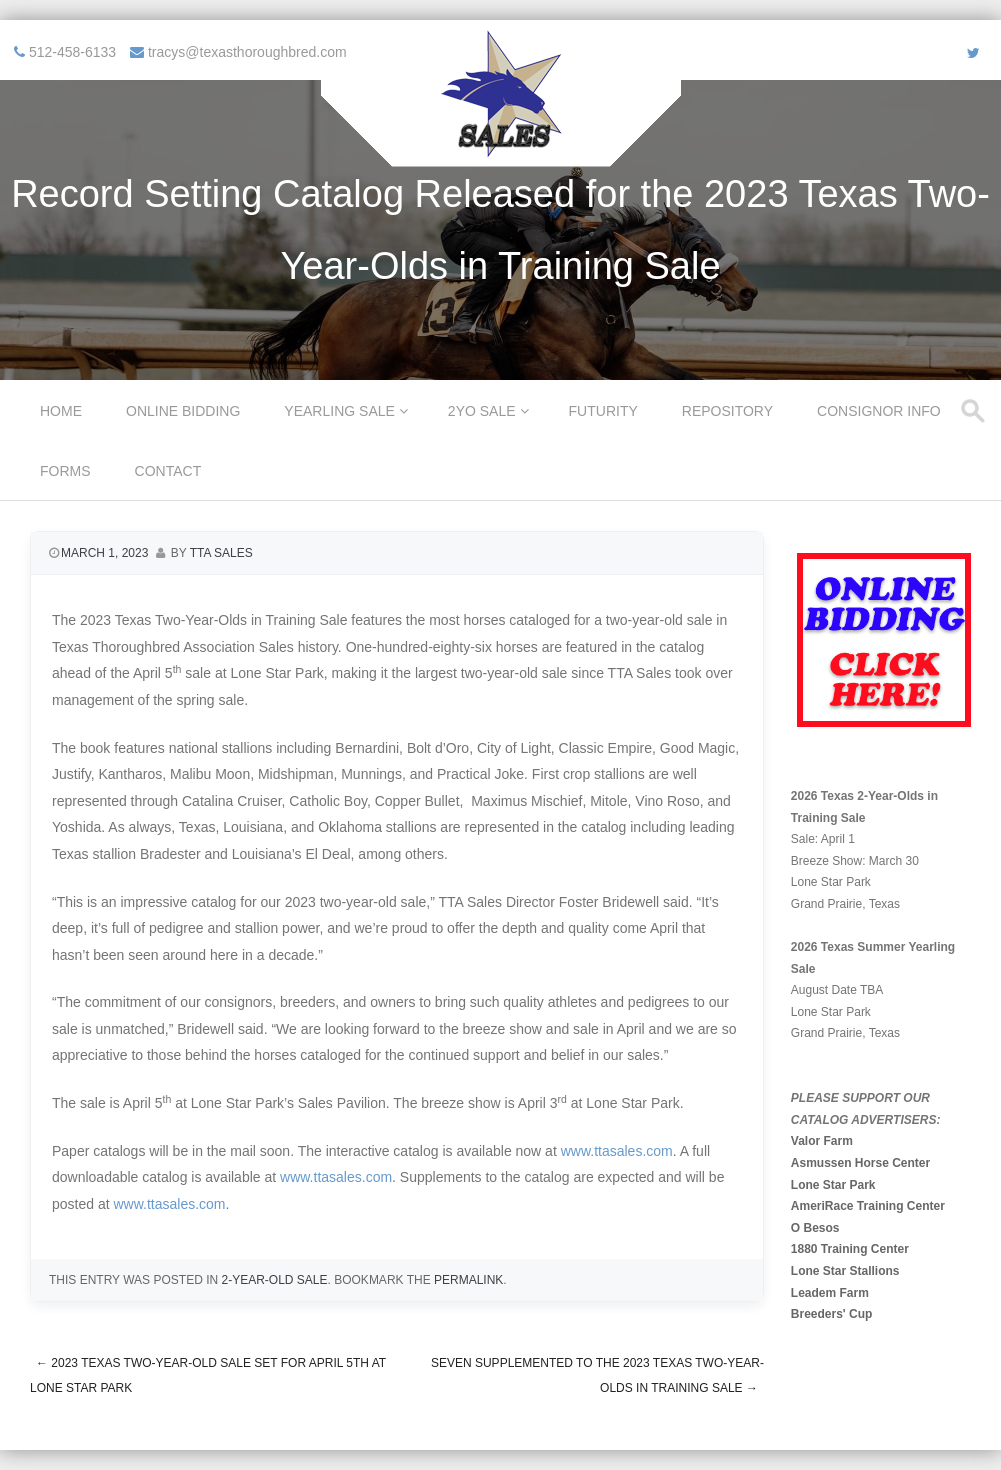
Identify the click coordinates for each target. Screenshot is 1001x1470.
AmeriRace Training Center (868, 1206)
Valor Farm (822, 1141)
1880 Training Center (850, 1249)
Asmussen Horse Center (860, 1163)
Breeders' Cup (832, 1314)
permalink (468, 1280)
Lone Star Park (833, 1185)
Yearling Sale (339, 411)
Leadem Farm (830, 1293)
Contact (168, 471)
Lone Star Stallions (845, 1271)
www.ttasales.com (617, 1151)
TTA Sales (221, 553)
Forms (65, 471)
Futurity (603, 411)
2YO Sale (482, 411)
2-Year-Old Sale (274, 1280)
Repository (727, 411)
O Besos (815, 1228)
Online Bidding (183, 411)
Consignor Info (879, 411)
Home (61, 411)
